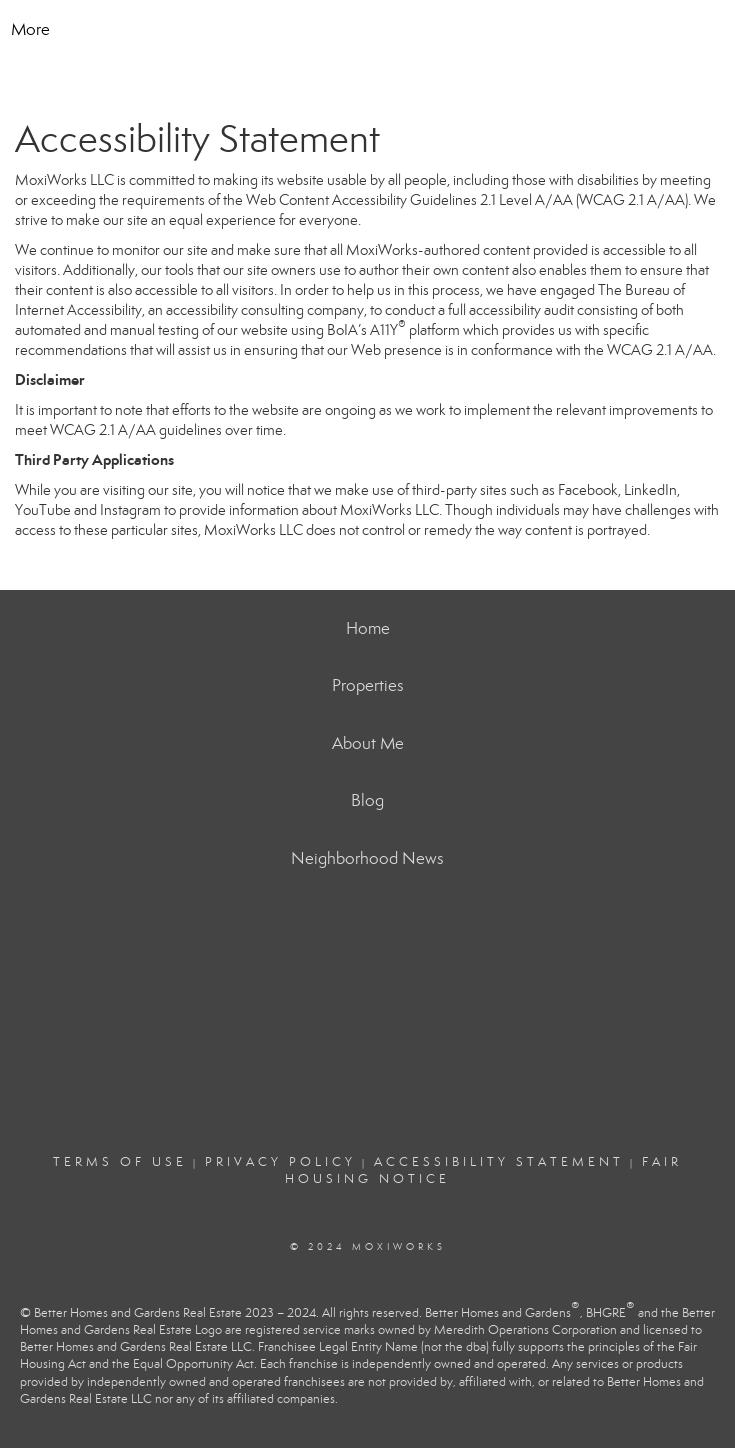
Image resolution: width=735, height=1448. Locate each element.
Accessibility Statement (499, 1162)
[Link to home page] (367, 30)
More (30, 29)
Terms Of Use (120, 1162)
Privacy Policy (280, 1162)
